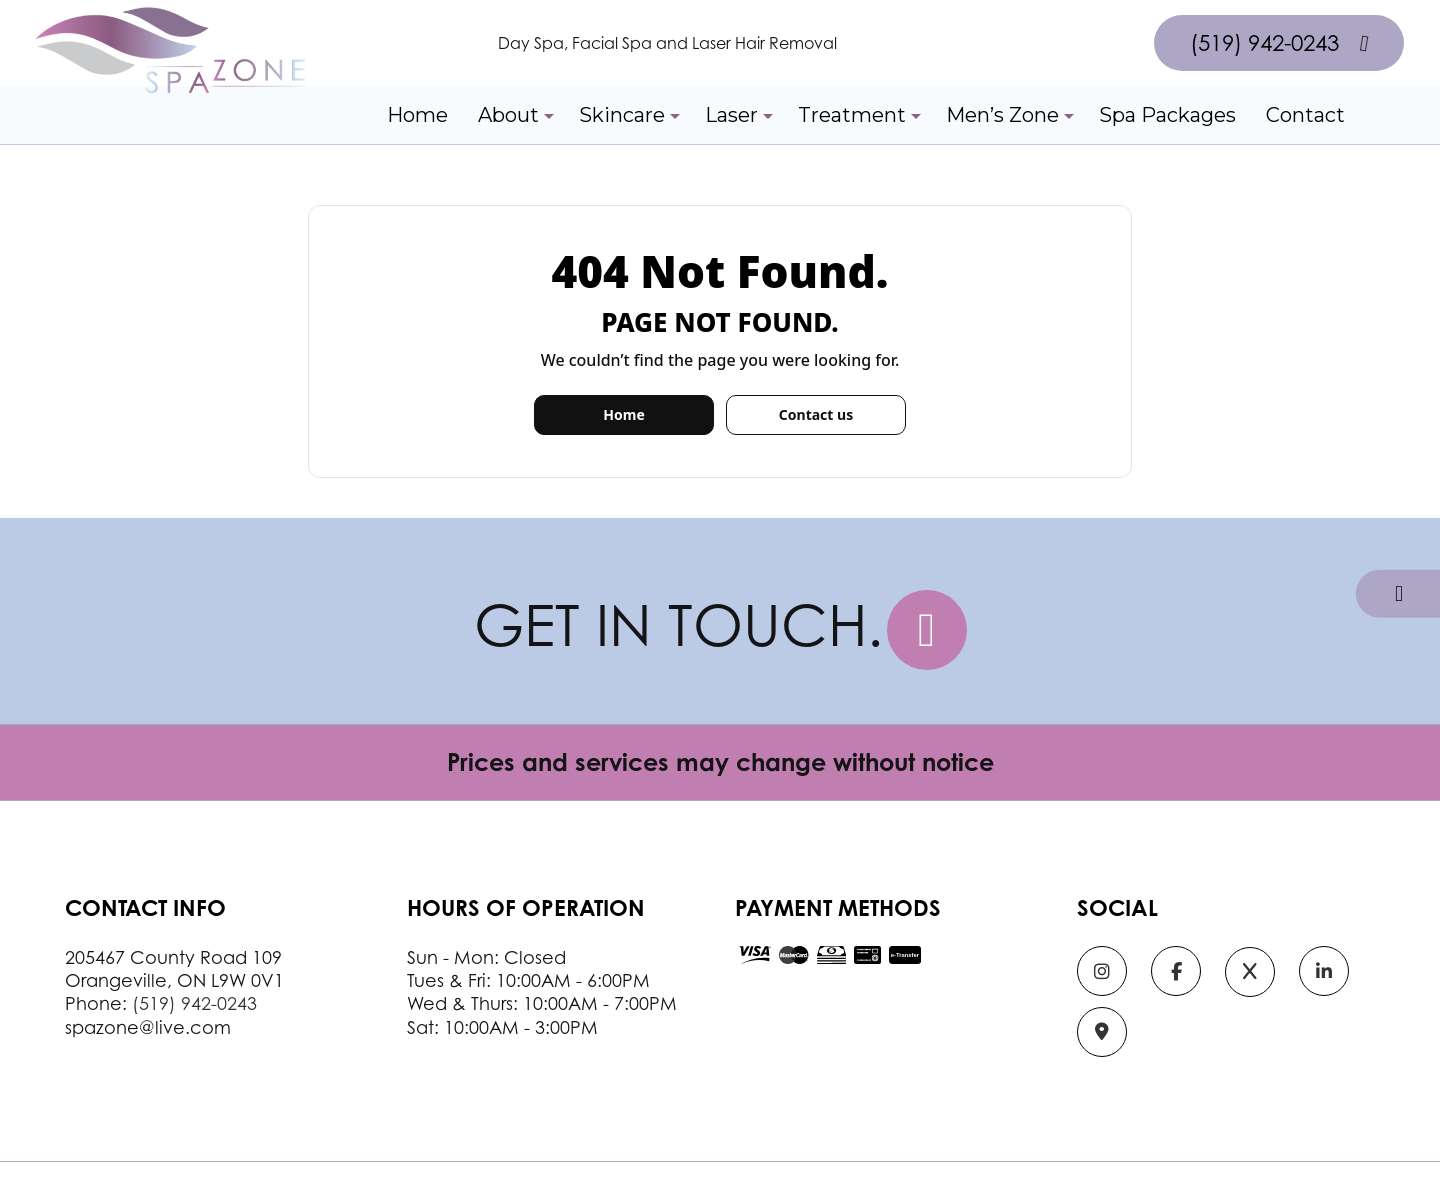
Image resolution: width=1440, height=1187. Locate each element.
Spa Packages (1167, 115)
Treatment (852, 115)
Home (417, 115)
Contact (1305, 115)
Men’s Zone (1002, 115)
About (508, 115)
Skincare (622, 115)
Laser (731, 115)
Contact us (816, 414)
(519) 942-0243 (1279, 42)
